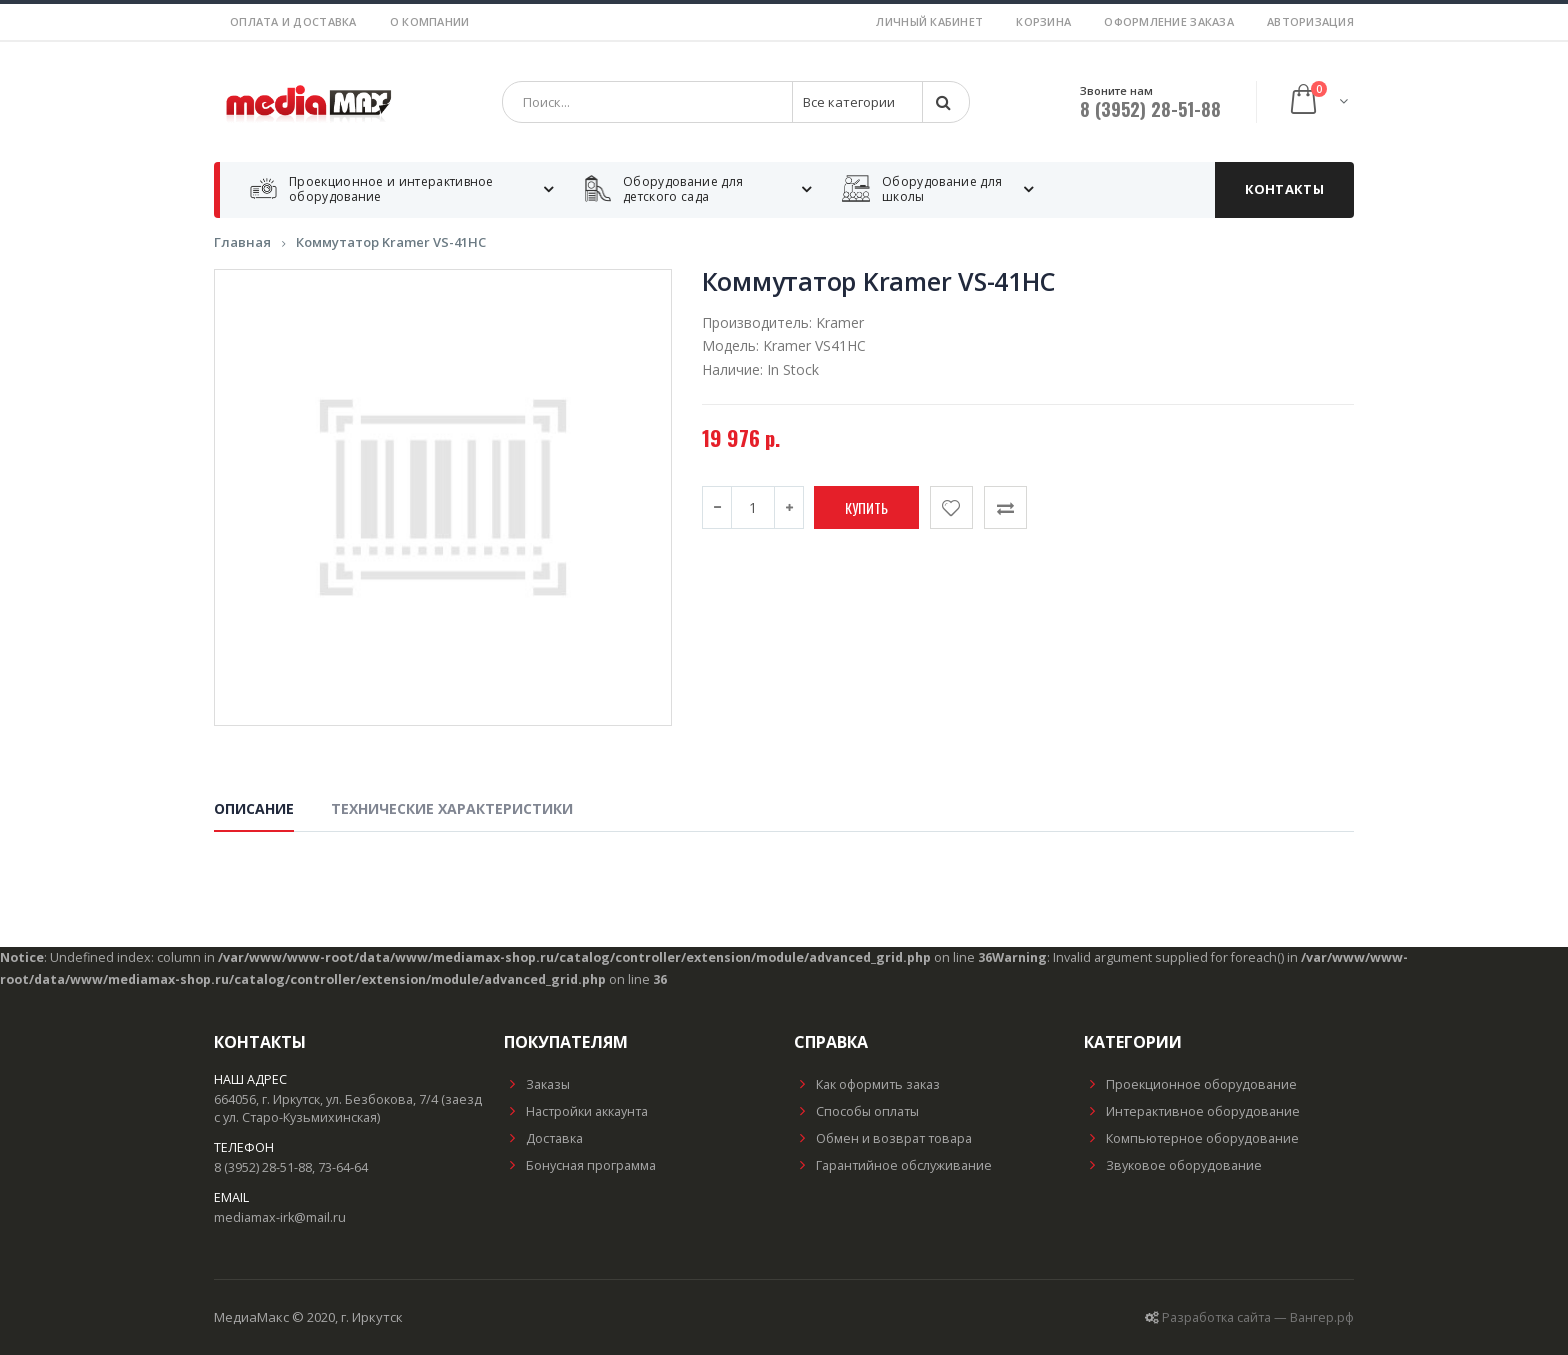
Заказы (537, 1084)
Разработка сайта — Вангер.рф (1258, 1317)
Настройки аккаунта (576, 1111)
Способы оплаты (856, 1111)
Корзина (1043, 21)
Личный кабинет (929, 21)
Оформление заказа (1169, 21)
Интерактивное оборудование (1192, 1111)
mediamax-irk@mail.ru (280, 1217)
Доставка (543, 1138)
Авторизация (1310, 21)
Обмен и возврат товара (883, 1138)
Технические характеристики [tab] (452, 808)
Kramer (840, 322)
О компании (430, 21)
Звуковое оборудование (1173, 1165)
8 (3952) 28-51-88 (1150, 109)
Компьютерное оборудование (1191, 1138)
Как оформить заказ (867, 1084)
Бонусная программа (580, 1165)
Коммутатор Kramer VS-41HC (391, 242)
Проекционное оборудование (1190, 1084)
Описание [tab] (254, 808)
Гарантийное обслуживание (893, 1165)
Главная (242, 242)
